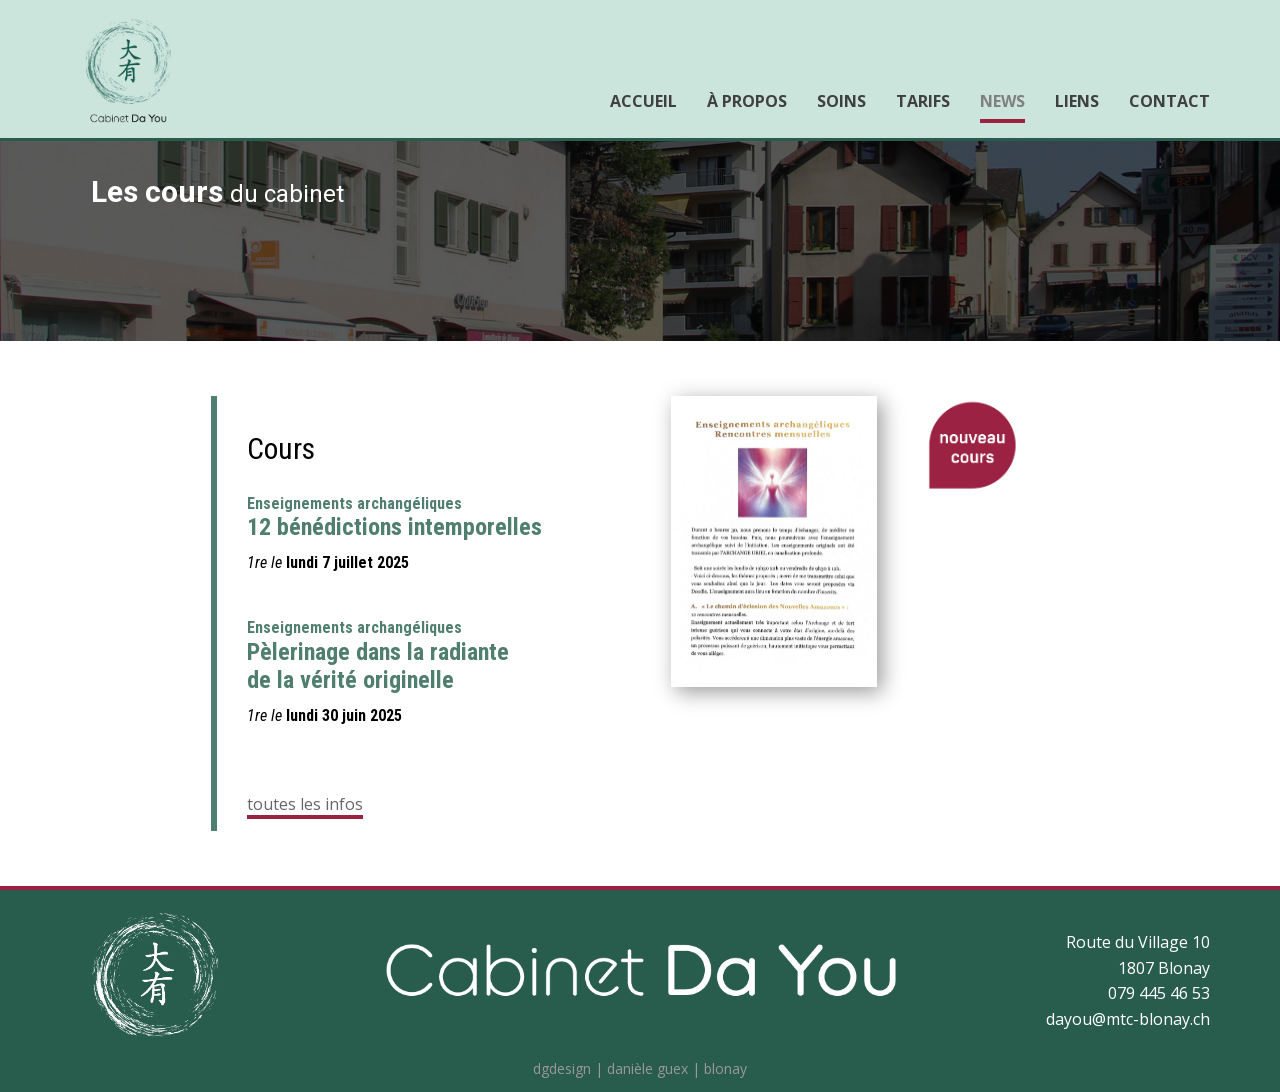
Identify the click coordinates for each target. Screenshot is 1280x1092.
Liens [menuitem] (1077, 101)
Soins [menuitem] (841, 101)
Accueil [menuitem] (643, 101)
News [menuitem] (1002, 101)
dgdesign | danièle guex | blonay (640, 1068)
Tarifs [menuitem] (923, 101)
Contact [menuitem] (1169, 101)
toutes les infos (305, 804)
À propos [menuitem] (747, 101)
